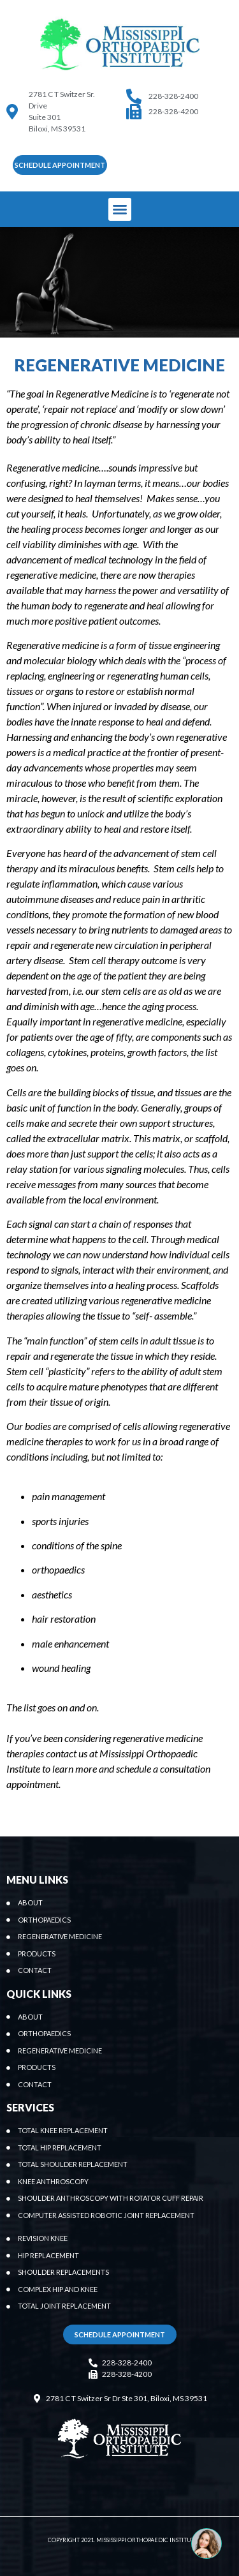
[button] (60, 165)
